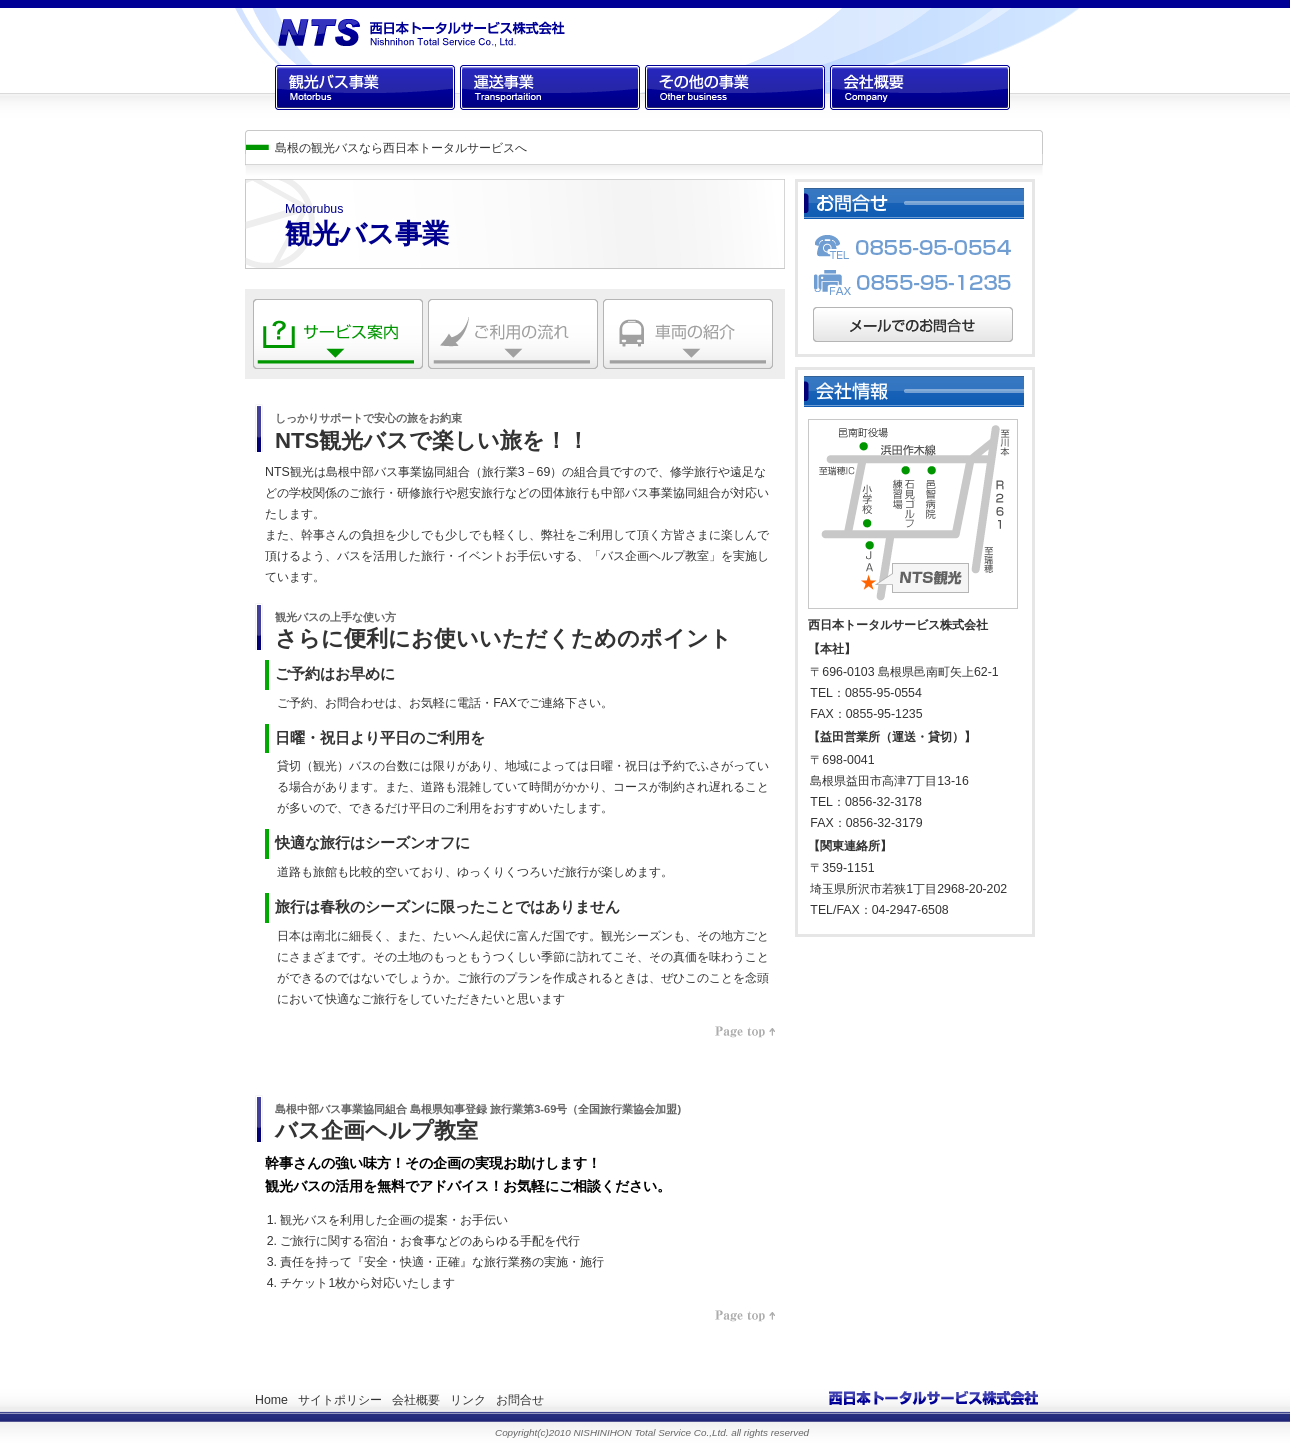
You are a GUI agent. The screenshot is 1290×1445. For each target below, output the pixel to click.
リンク (468, 1400)
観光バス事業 (311, 121)
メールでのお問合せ (867, 357)
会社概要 (854, 121)
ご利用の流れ (464, 384)
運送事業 (484, 121)
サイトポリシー (340, 1400)
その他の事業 (681, 121)
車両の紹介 (633, 384)
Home (271, 1400)
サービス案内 (289, 384)
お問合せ (520, 1400)
